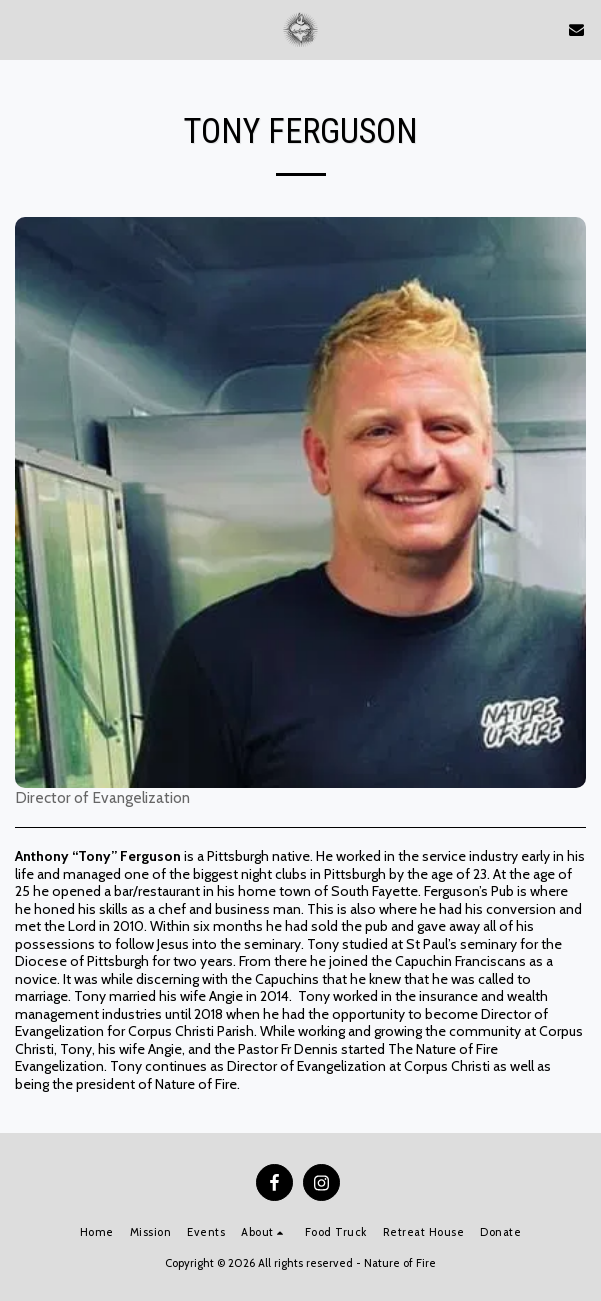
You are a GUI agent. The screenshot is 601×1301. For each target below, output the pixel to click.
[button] (22, 29)
